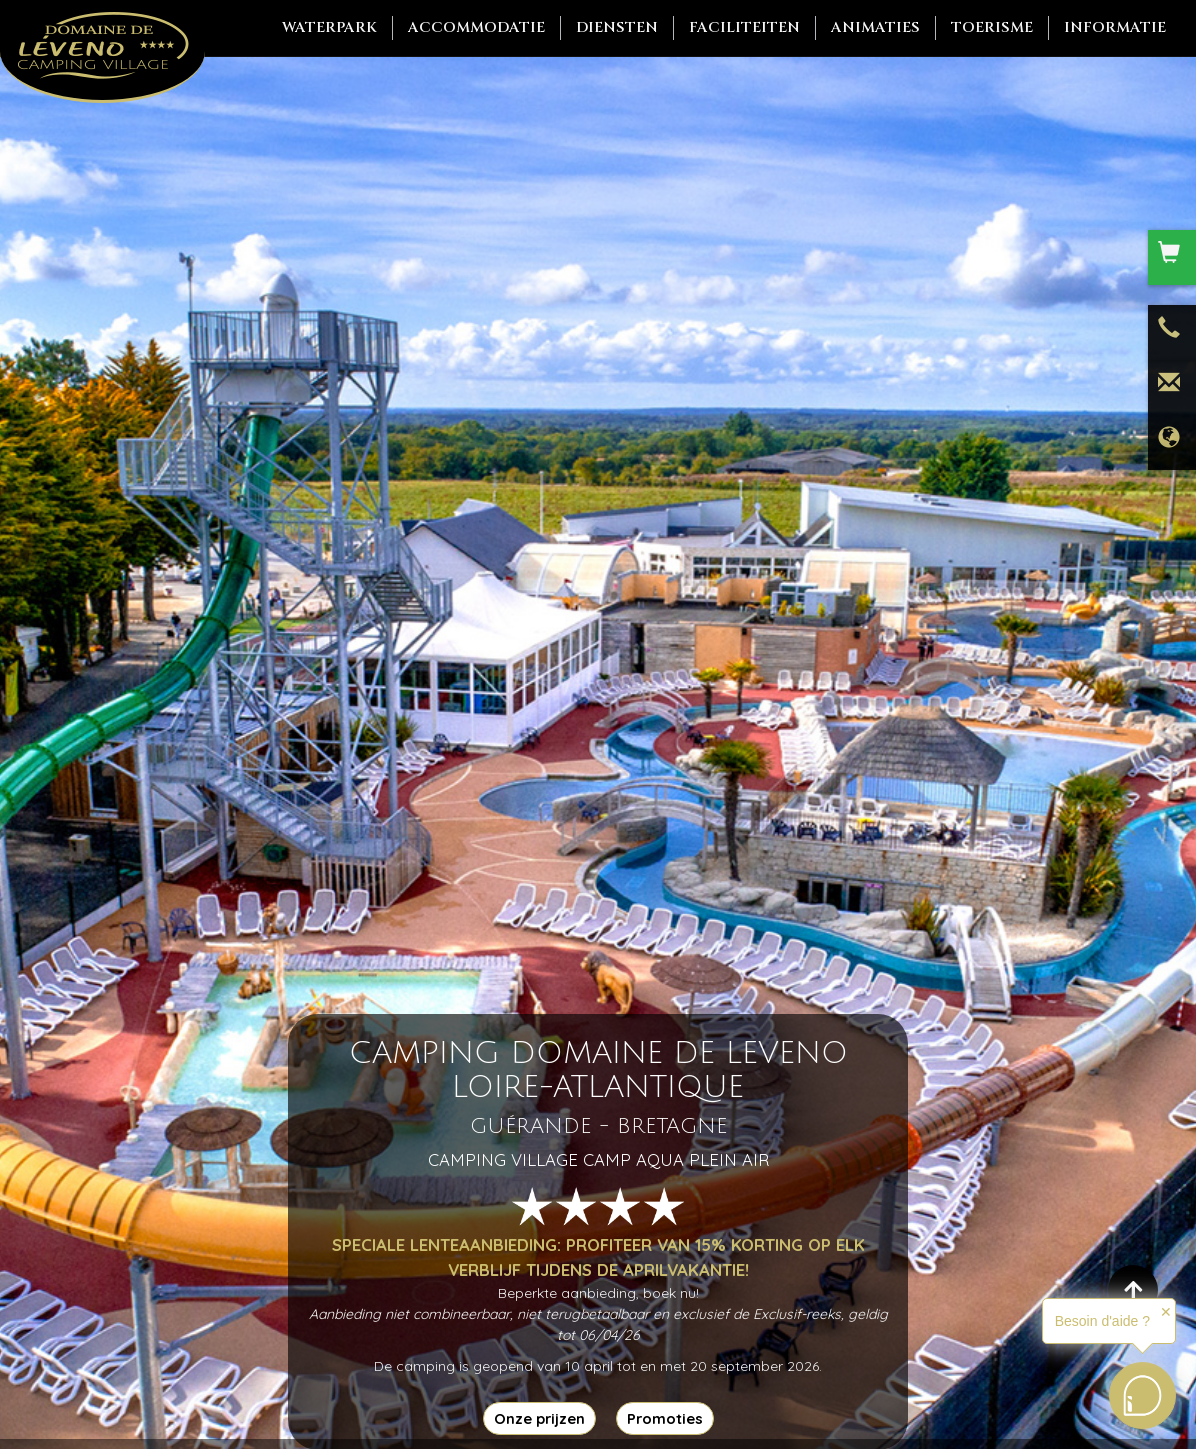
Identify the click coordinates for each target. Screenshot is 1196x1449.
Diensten (617, 27)
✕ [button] (1166, 1312)
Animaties (875, 27)
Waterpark (329, 27)
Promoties (665, 1418)
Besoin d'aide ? (1102, 1321)
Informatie (1115, 27)
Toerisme (992, 27)
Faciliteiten (744, 27)
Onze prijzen (539, 1418)
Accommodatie (476, 27)
